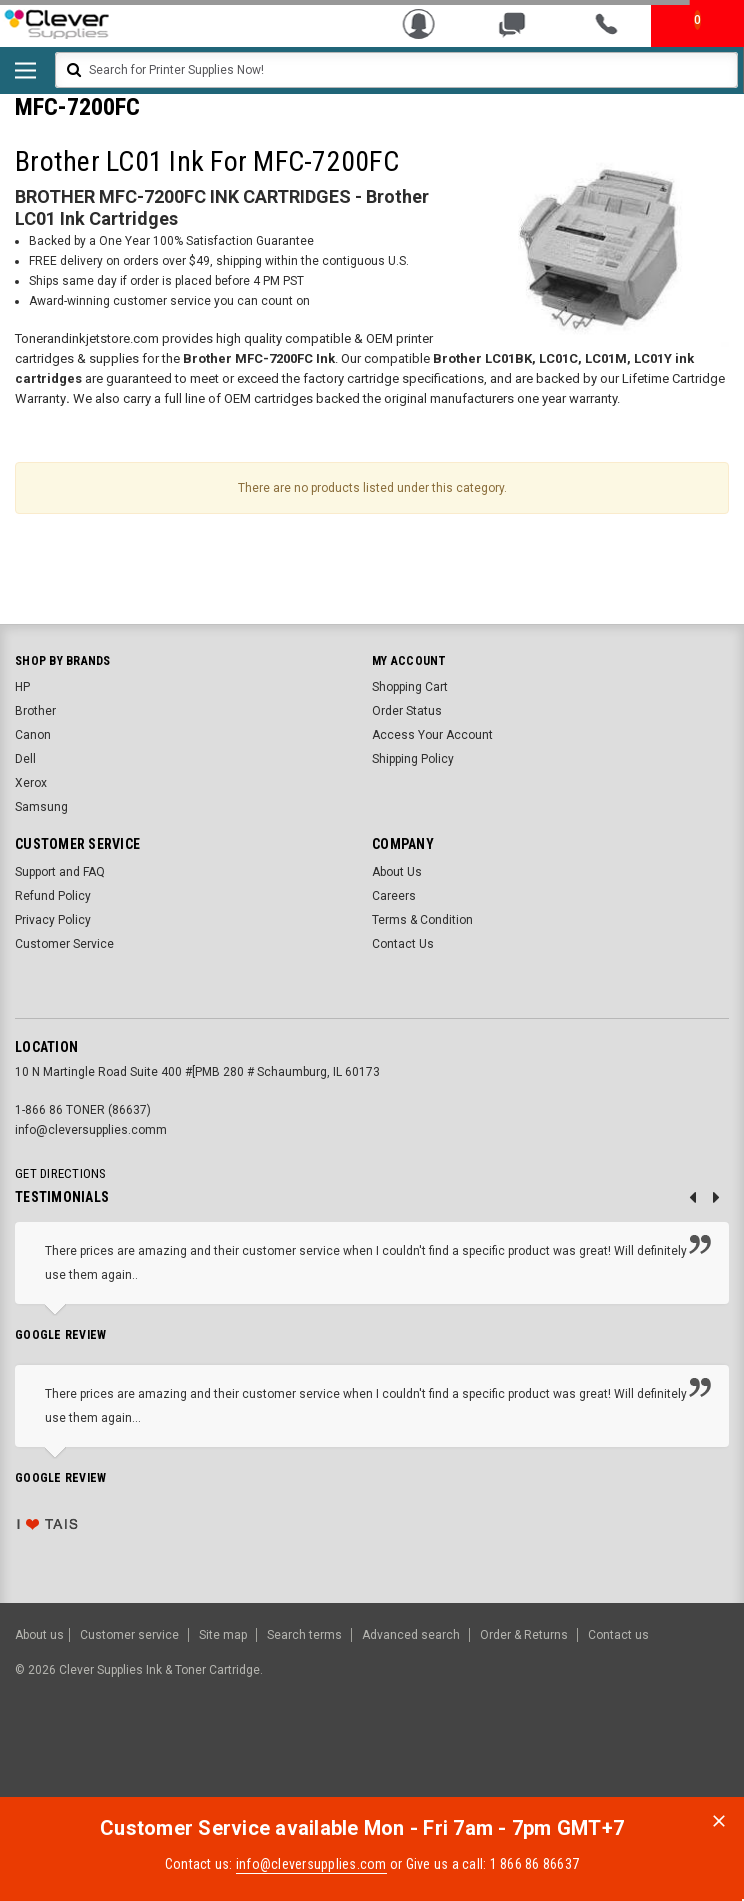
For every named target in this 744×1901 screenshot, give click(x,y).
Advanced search (411, 1635)
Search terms (304, 1635)
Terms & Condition (422, 920)
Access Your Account (432, 735)
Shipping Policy (413, 759)
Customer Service (64, 944)
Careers (394, 896)
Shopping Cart (410, 687)
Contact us (618, 1635)
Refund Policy (53, 896)
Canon (33, 735)
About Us (397, 872)
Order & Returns (524, 1635)
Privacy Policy (53, 920)
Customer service (129, 1635)
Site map (223, 1635)
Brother (35, 711)
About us (39, 1635)
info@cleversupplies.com (311, 1864)
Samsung (41, 807)
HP (22, 687)
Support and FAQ (60, 872)
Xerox (31, 783)
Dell (25, 759)
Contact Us (403, 944)
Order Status (407, 711)
